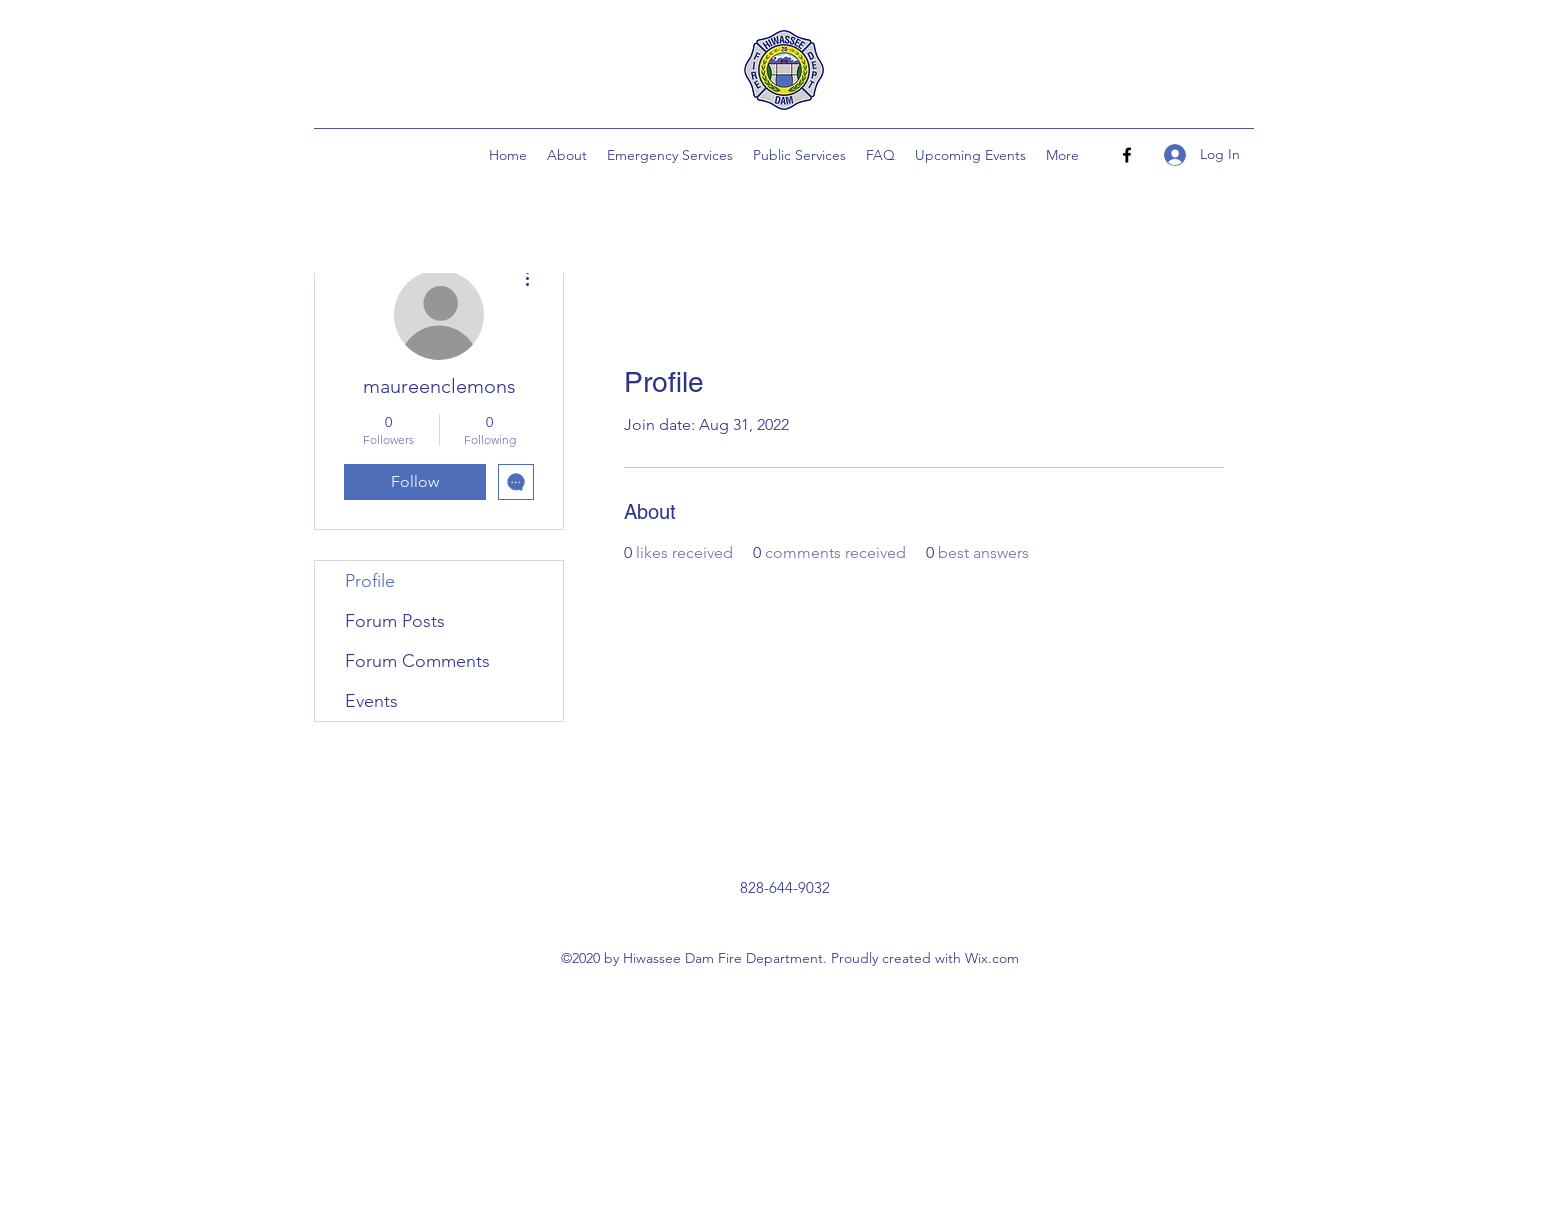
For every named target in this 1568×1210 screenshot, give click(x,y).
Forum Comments (417, 661)
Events (371, 701)
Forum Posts (395, 621)
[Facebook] (1127, 155)
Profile (370, 581)
